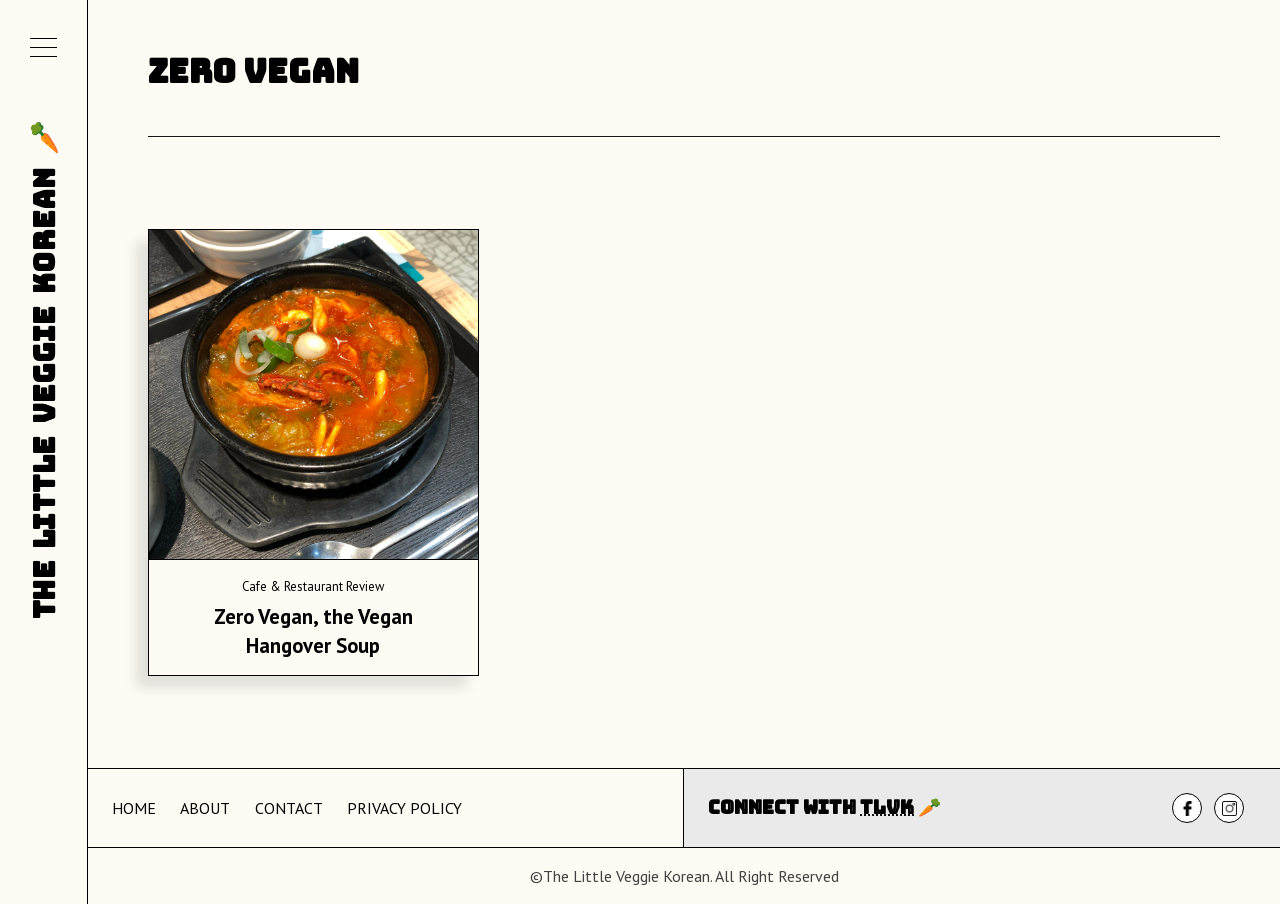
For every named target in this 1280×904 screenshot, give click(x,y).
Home (134, 808)
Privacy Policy (404, 808)
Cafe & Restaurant (292, 586)
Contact (289, 808)
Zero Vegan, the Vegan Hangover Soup (313, 631)
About (205, 808)
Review (365, 586)
